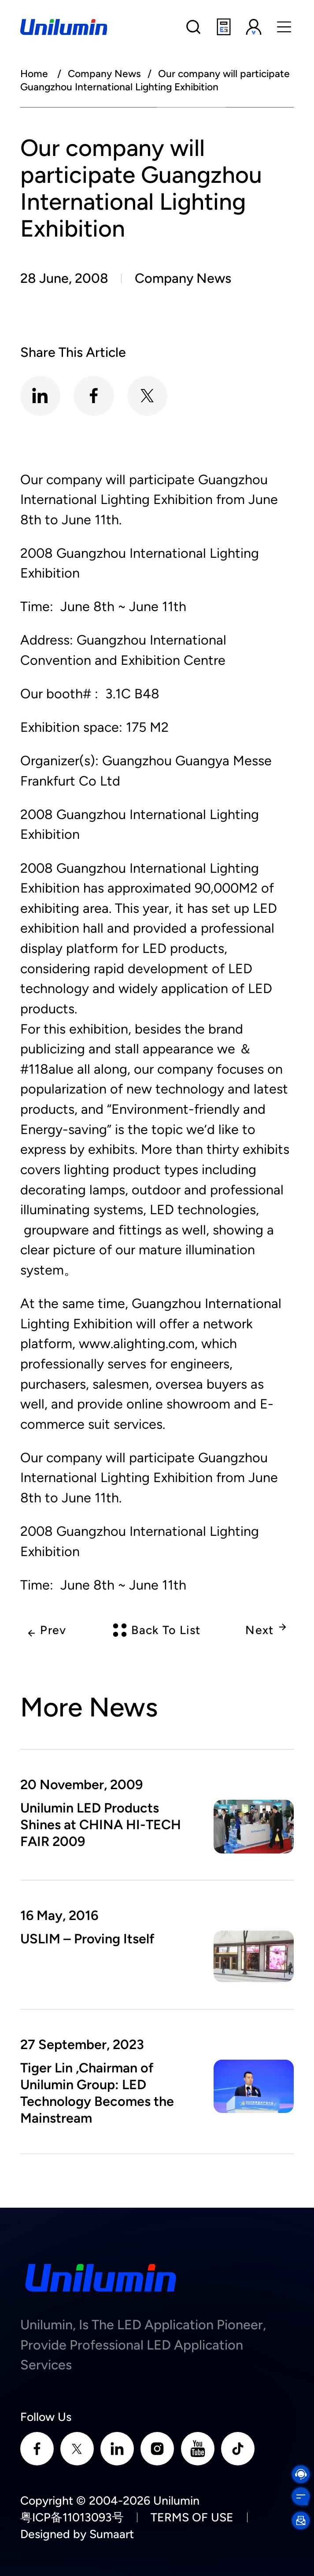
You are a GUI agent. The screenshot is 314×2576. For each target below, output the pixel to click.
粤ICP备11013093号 (72, 2517)
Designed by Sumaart (77, 2534)
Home (34, 73)
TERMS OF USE (192, 2517)
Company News (104, 73)
